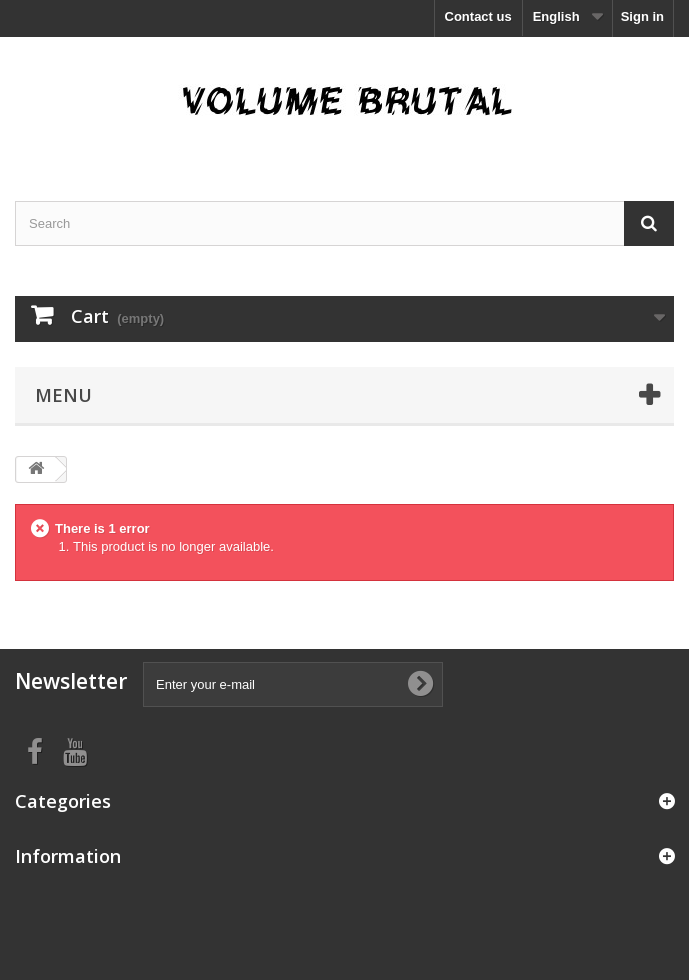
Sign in (642, 16)
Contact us (478, 16)
